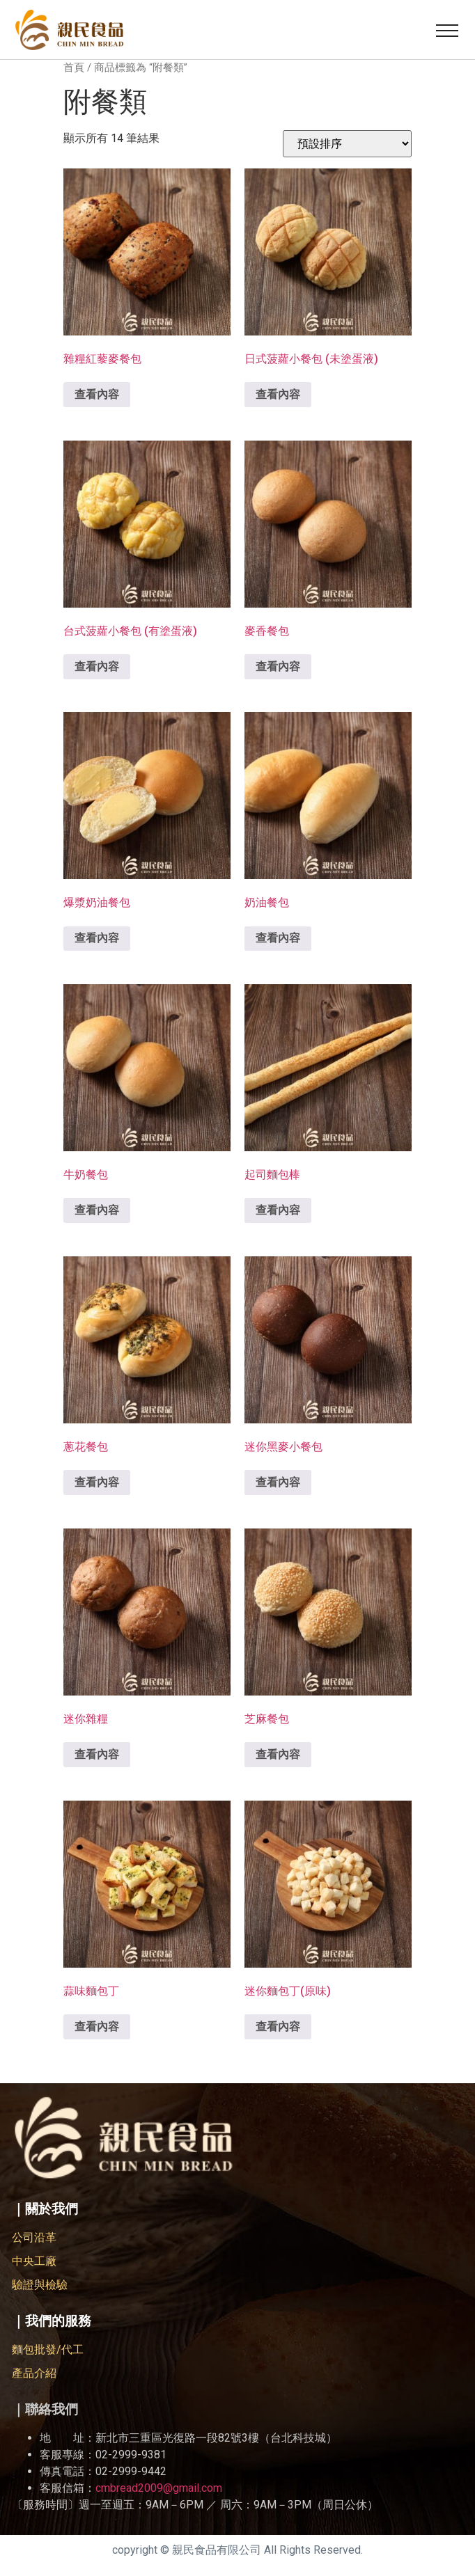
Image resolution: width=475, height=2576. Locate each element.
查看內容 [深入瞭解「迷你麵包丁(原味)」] (278, 2026)
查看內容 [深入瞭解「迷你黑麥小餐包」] (278, 1482)
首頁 (73, 67)
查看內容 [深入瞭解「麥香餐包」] (278, 666)
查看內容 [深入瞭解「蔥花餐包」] (97, 1482)
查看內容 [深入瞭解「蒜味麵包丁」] (97, 2026)
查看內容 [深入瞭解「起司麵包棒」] (278, 1210)
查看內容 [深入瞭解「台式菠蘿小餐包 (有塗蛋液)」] (97, 666)
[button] (447, 30)
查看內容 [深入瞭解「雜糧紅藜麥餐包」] (97, 394)
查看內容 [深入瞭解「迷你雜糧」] (97, 1754)
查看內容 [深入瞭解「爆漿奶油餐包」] (97, 938)
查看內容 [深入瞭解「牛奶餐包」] (97, 1210)
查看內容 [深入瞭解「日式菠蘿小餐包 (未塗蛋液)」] (278, 394)
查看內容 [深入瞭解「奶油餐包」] (278, 938)
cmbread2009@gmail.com (158, 2488)
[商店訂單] (347, 143)
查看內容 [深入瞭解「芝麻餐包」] (278, 1754)
